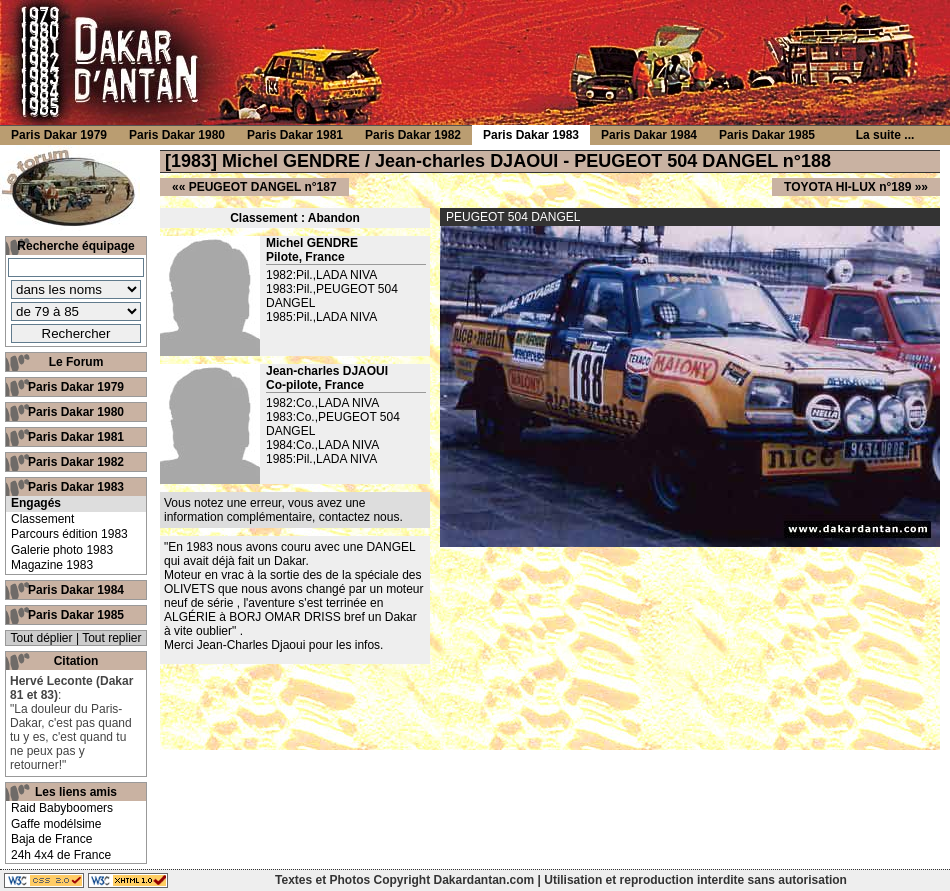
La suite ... (885, 135)
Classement (42, 519)
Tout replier (111, 638)
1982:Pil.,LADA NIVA (321, 275)
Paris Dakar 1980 (76, 412)
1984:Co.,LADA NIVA (322, 445)
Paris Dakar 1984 (76, 590)
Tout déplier (42, 638)
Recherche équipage (75, 246)
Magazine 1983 (52, 565)
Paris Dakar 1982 (76, 462)
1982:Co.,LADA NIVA (322, 403)
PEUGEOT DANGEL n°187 (263, 187)
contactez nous (359, 517)
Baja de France (51, 839)
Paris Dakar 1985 (76, 615)
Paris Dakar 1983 (76, 487)
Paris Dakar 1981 (76, 437)
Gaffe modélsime (56, 824)
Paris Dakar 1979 (76, 387)
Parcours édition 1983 (69, 534)
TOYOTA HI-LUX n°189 (847, 187)
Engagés (36, 503)
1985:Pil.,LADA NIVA (321, 317)
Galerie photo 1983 (62, 550)
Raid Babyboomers (62, 808)
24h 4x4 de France (61, 855)
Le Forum (76, 362)
